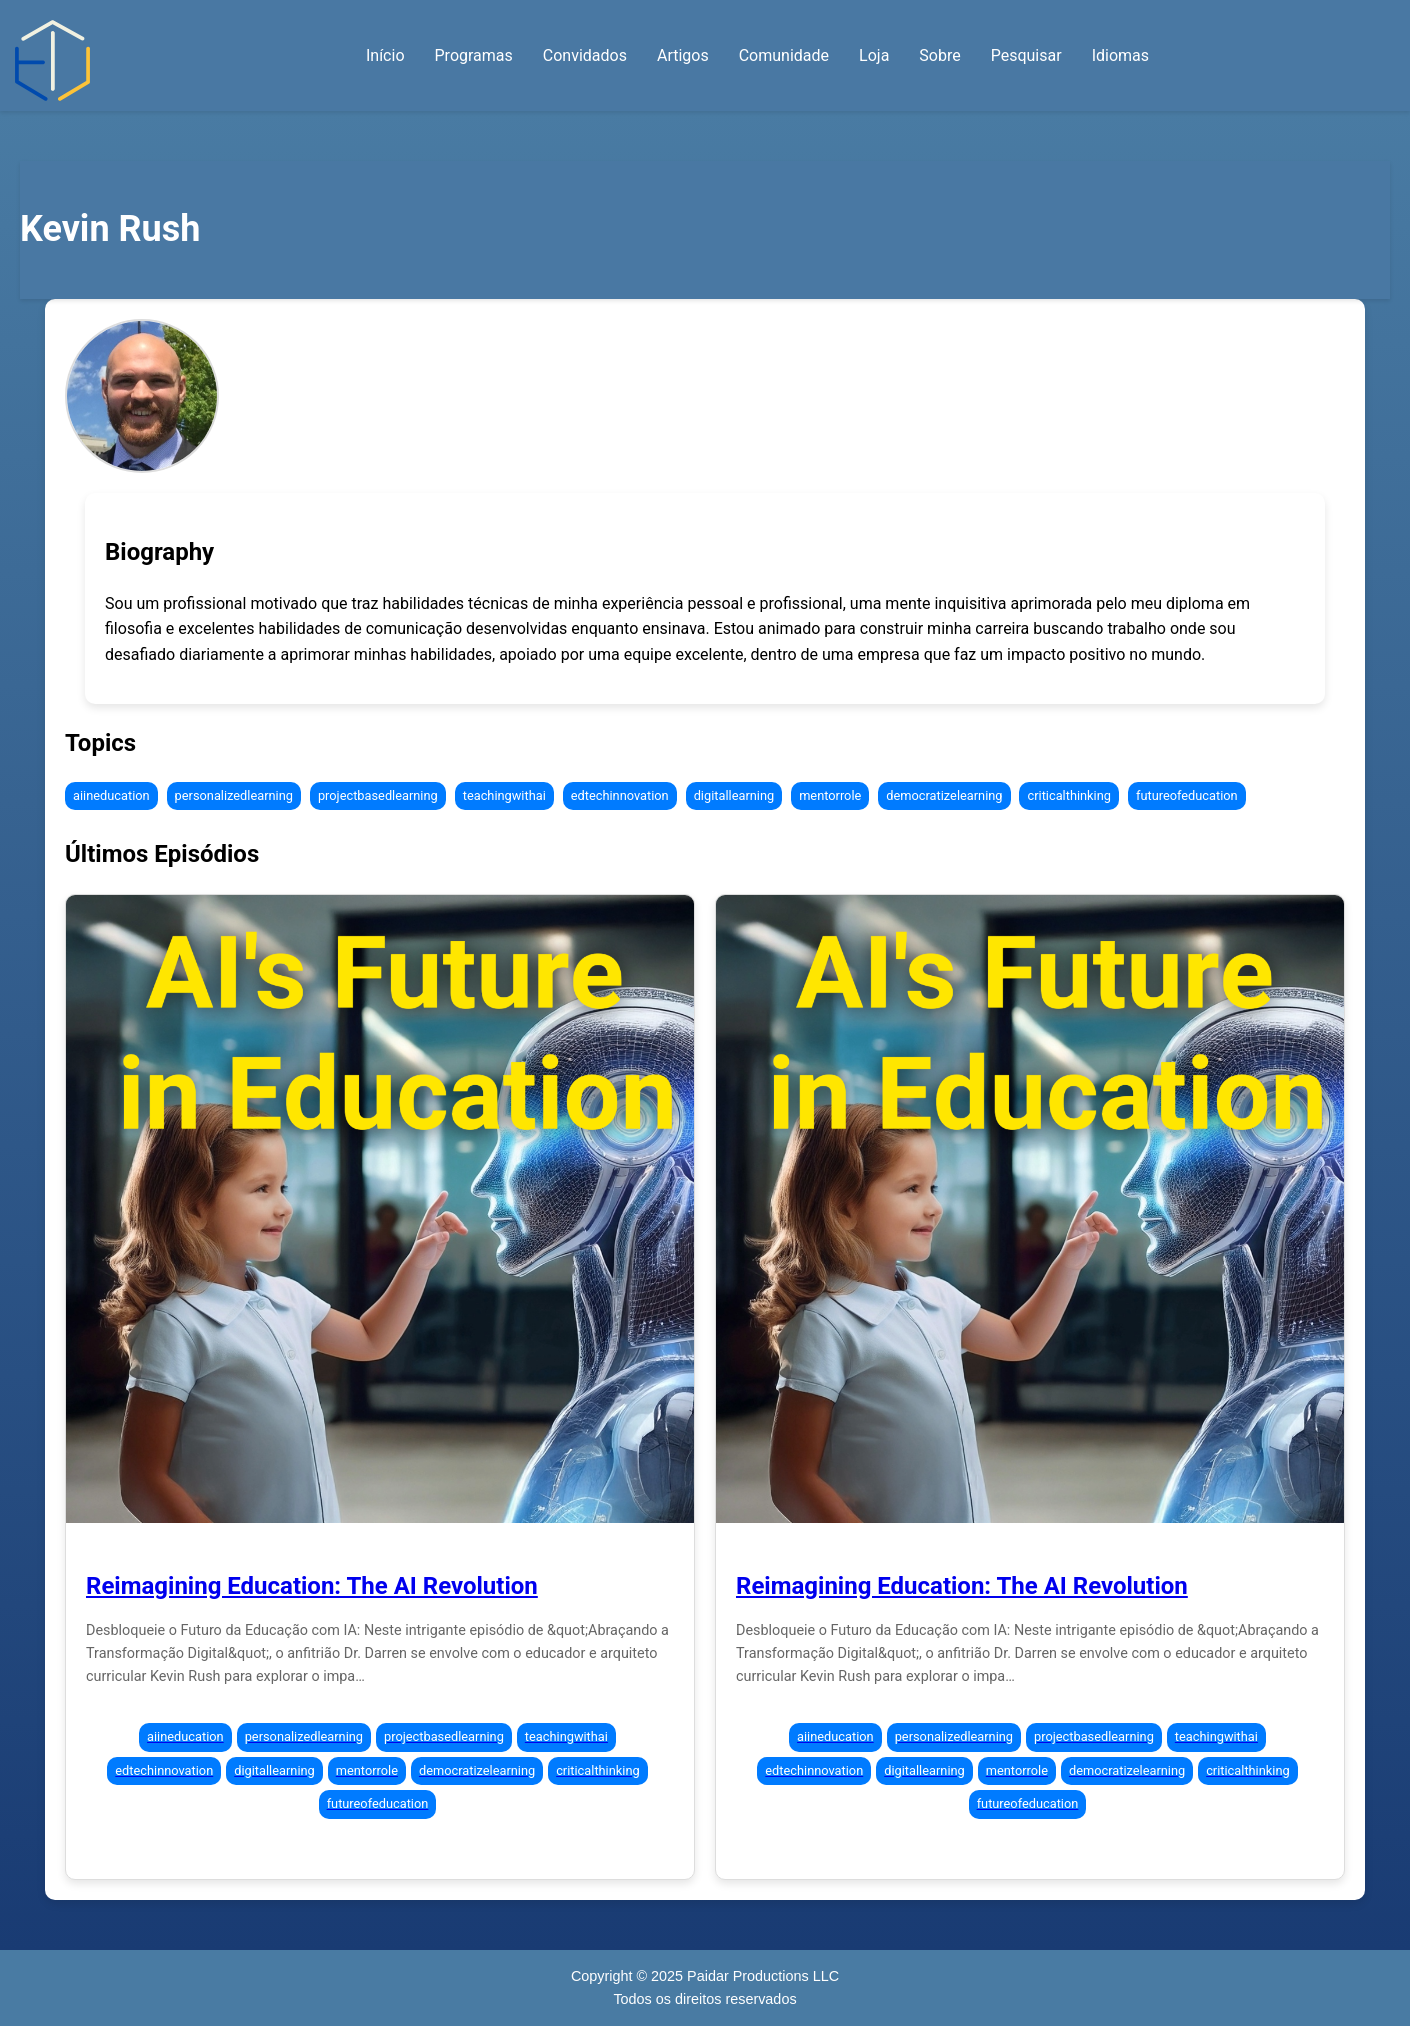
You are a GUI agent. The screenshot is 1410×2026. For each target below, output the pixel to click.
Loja (874, 55)
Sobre (939, 55)
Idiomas (1120, 55)
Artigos (683, 55)
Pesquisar (1026, 55)
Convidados (585, 55)
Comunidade (784, 55)
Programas (474, 55)
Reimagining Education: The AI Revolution (312, 1586)
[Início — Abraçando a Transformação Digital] (52, 60)
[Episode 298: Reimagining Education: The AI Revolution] (380, 1209)
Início (385, 55)
